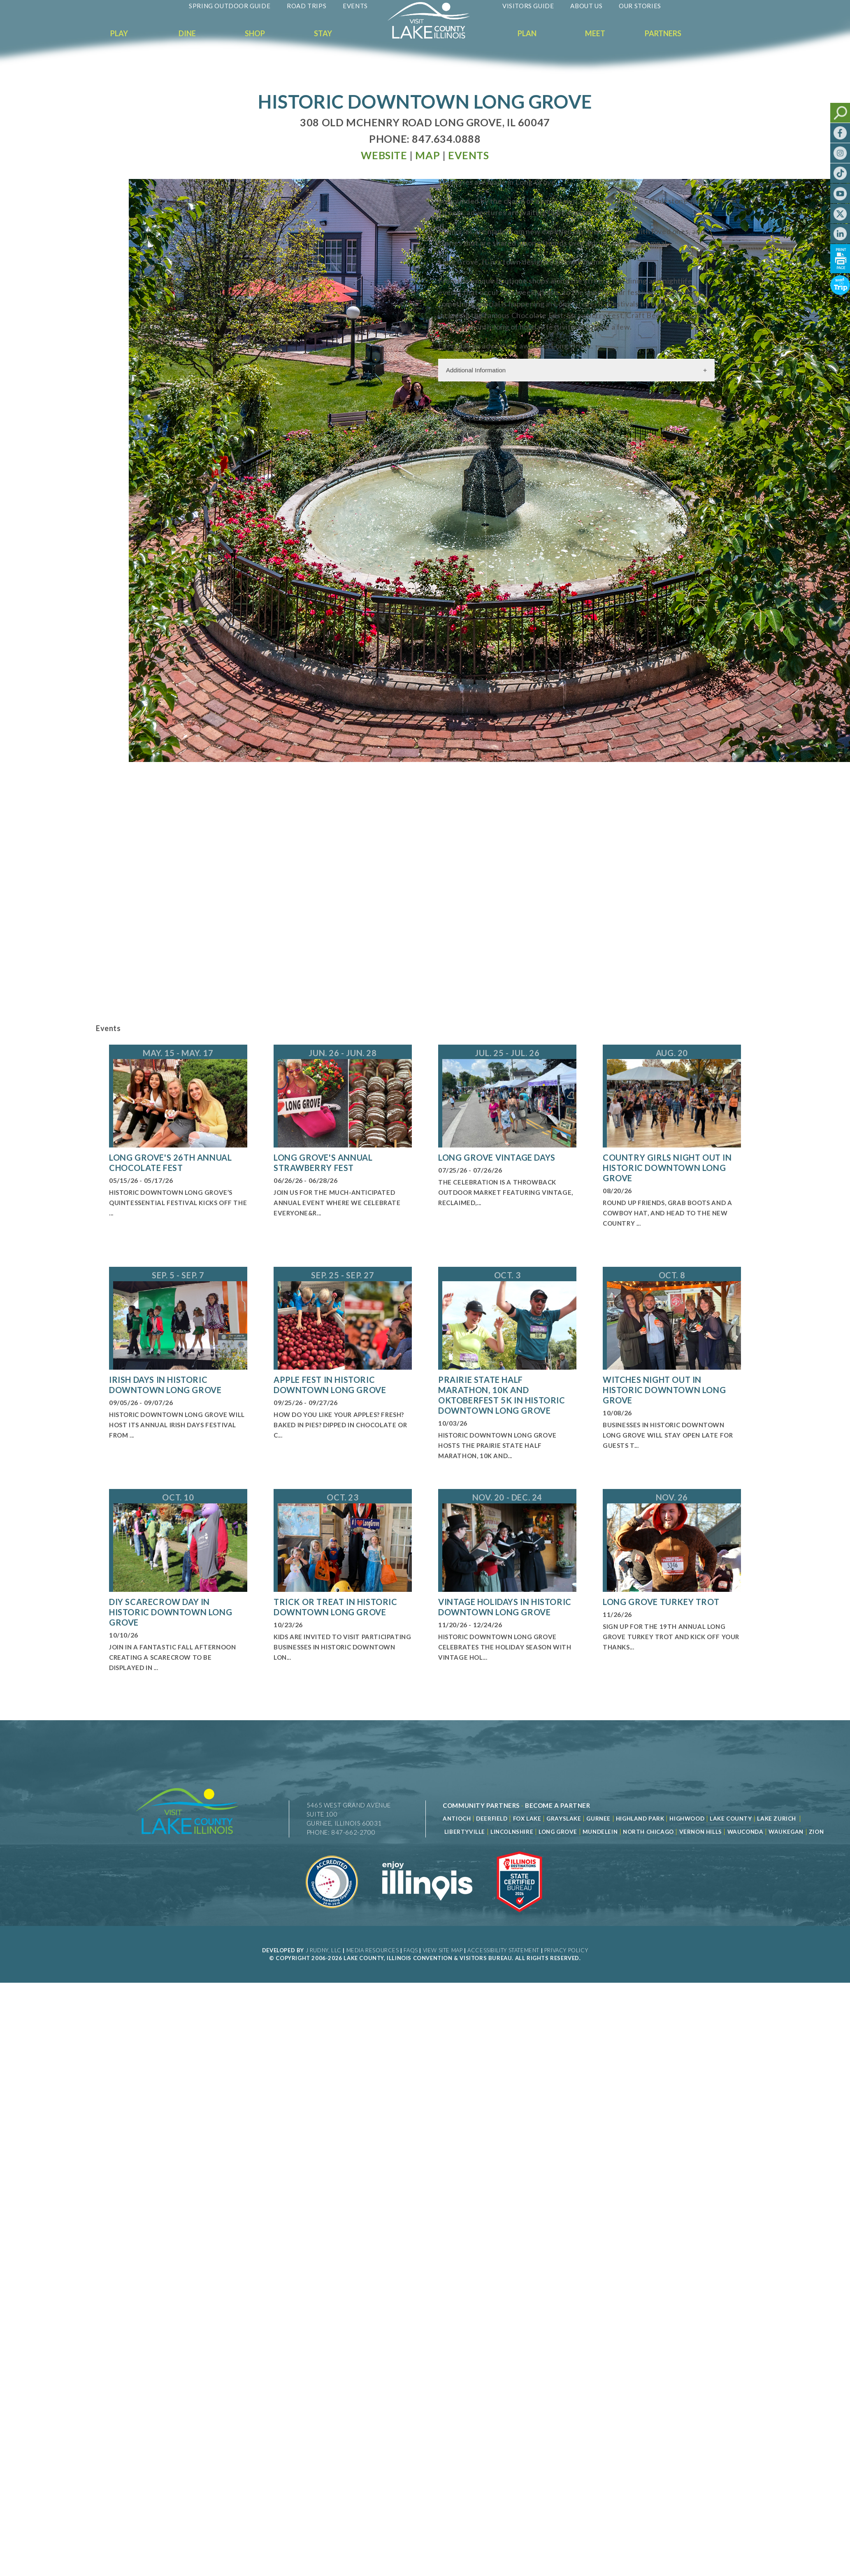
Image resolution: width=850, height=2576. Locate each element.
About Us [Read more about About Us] (586, 5)
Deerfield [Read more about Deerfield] (491, 1818)
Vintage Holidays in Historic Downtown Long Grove (504, 1607)
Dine (187, 33)
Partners (663, 33)
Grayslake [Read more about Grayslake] (563, 1818)
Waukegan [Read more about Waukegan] (786, 1831)
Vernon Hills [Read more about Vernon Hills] (700, 1831)
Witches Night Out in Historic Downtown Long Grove (664, 1390)
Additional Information (476, 370)
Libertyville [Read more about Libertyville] (464, 1831)
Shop (255, 33)
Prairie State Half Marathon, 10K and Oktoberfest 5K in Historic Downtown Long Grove (501, 1395)
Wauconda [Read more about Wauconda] (745, 1831)
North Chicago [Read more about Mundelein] (648, 1831)
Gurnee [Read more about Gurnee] (598, 1818)
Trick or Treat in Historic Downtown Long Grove (335, 1607)
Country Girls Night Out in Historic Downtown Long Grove (667, 1167)
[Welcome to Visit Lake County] (434, 36)
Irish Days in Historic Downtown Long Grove (165, 1385)
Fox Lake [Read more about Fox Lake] (527, 1818)
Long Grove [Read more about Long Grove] (558, 1831)
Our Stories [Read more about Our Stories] (640, 5)
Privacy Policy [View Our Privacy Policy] (566, 1950)
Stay (323, 33)
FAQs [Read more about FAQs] (411, 1950)
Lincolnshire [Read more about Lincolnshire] (511, 1831)
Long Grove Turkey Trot (661, 1602)
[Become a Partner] (557, 1805)
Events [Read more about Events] (355, 5)
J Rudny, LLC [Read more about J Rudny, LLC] (323, 1950)
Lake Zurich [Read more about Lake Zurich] (776, 1818)
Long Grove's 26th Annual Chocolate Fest (170, 1162)
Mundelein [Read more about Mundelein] (600, 1831)
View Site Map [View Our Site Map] (443, 1950)
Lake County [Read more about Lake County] (730, 1818)
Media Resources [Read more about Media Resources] (372, 1950)
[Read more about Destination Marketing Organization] (332, 1917)
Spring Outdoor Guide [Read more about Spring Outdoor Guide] (229, 5)
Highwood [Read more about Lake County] (686, 1818)
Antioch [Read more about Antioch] (457, 1818)
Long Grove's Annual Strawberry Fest (323, 1162)
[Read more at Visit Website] (384, 155)
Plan (527, 33)
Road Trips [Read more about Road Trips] (306, 5)
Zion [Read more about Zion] (816, 1831)
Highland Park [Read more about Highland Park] (640, 1818)
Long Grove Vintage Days (496, 1157)
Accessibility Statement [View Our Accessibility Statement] (503, 1950)
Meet (595, 33)
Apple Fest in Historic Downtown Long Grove (330, 1385)
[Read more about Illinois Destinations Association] (519, 1917)
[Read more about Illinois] (427, 1917)
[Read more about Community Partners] (481, 1805)
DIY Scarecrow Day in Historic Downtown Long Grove (170, 1612)
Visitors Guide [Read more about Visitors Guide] (528, 5)
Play (119, 33)
